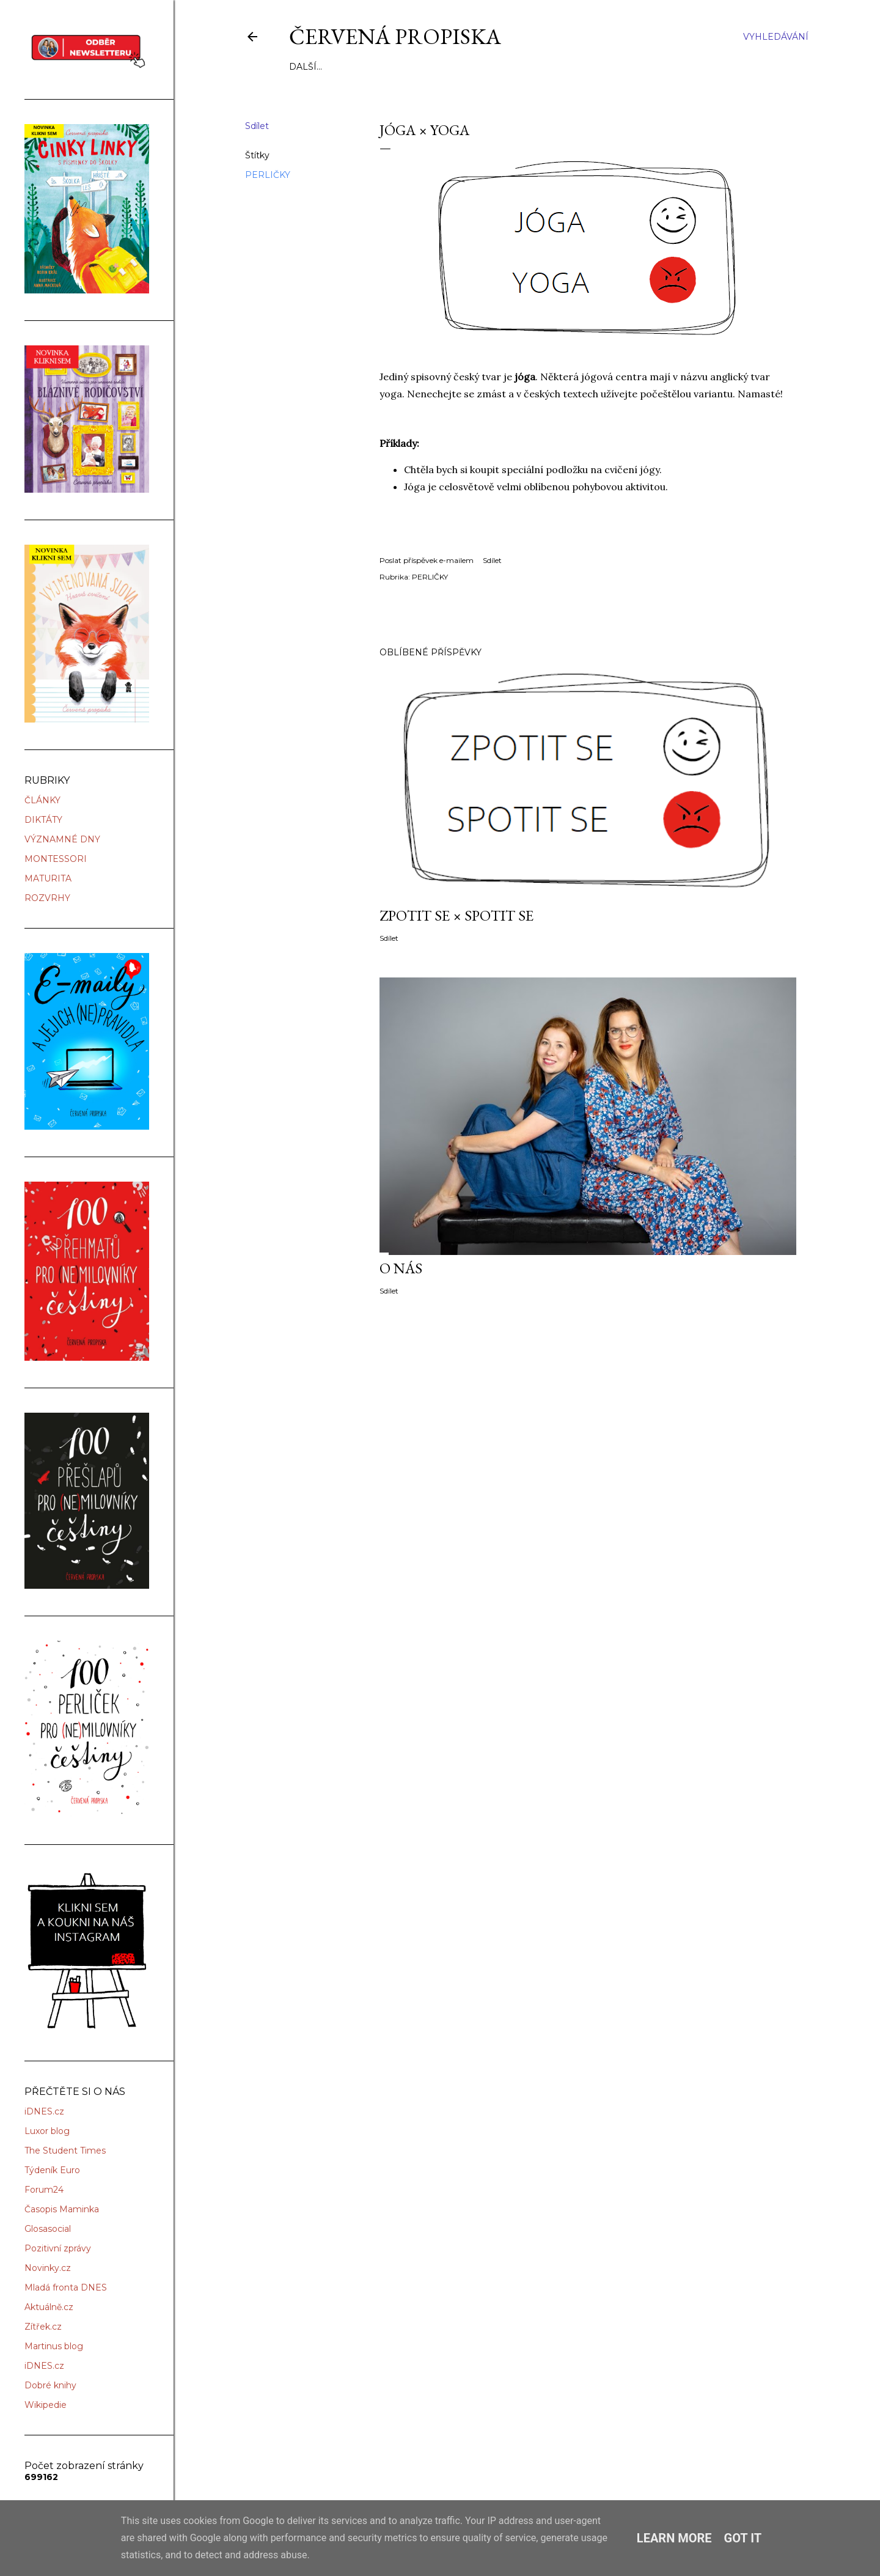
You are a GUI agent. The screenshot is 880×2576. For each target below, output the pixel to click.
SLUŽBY (341, 66)
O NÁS (303, 66)
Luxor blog (47, 2130)
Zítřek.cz (43, 2326)
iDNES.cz (44, 2111)
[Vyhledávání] (776, 36)
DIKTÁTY (43, 819)
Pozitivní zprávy (57, 2248)
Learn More (674, 2538)
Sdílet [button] (257, 125)
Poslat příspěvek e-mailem (427, 560)
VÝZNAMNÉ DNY (62, 839)
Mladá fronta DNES (65, 2287)
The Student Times (65, 2150)
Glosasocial (47, 2228)
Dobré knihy (50, 2385)
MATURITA (48, 878)
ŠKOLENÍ (450, 66)
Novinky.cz (47, 2267)
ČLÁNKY (42, 800)
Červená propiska (395, 36)
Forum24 (44, 2189)
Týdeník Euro (52, 2170)
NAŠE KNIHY (394, 66)
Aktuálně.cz (48, 2307)
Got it (743, 2538)
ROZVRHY (47, 897)
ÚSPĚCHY (498, 66)
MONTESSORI (55, 858)
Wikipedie (45, 2404)
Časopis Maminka (61, 2209)
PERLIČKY (267, 174)
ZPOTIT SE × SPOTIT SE (457, 915)
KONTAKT (548, 66)
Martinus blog (53, 2346)
